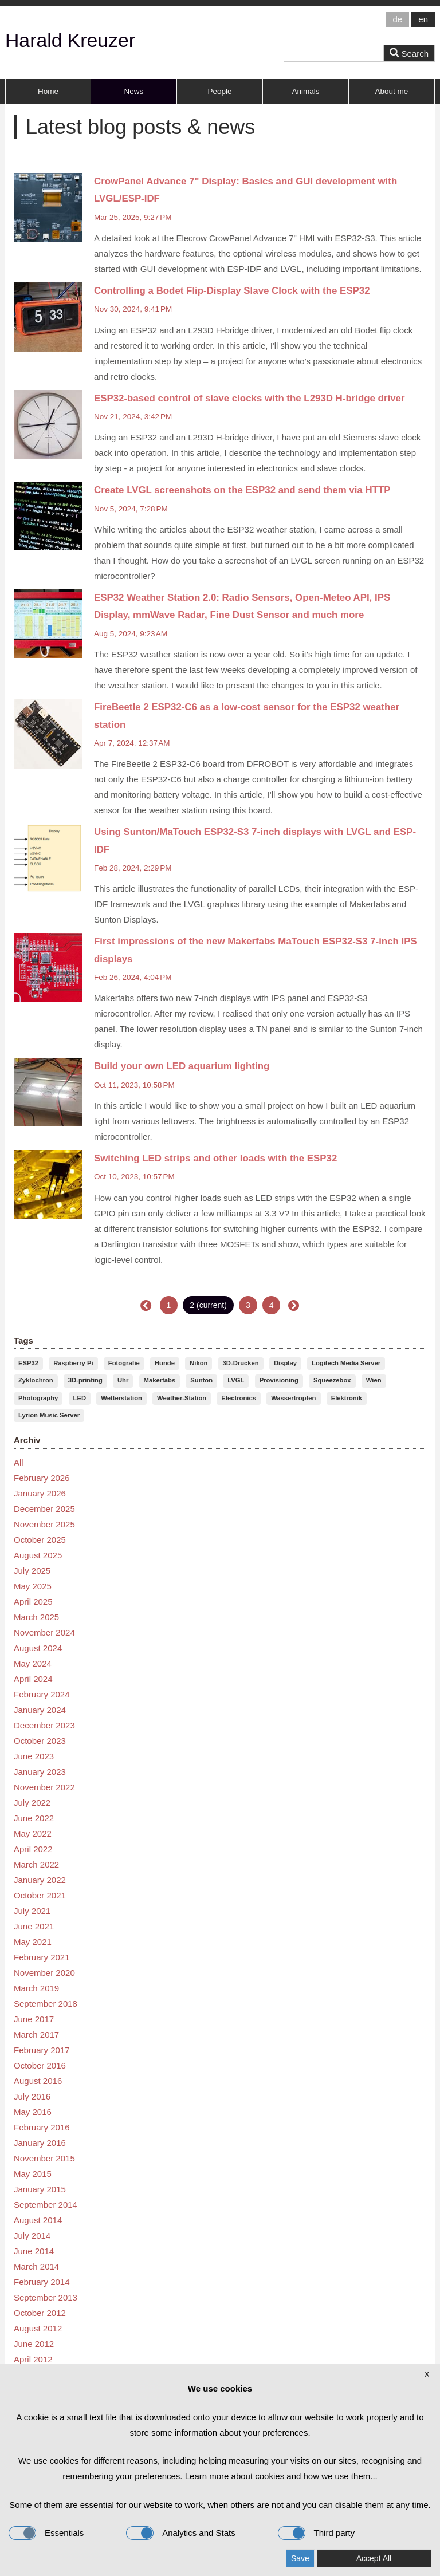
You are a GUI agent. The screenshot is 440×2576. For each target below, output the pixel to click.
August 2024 (38, 1647)
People (219, 90)
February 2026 (42, 1477)
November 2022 (44, 1786)
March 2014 (36, 2265)
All (18, 1461)
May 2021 (33, 1940)
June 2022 (34, 1817)
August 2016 (38, 2080)
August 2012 (38, 2327)
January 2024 (40, 1709)
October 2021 (40, 1894)
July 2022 (32, 1801)
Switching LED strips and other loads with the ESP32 (215, 1157)
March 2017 (36, 2033)
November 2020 (44, 1971)
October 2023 (40, 1739)
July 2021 (32, 1910)
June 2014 (34, 2250)
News (134, 90)
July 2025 (32, 1569)
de (397, 19)
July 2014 (32, 2234)
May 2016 (33, 2111)
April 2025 (33, 1600)
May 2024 (33, 1662)
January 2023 (40, 1770)
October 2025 (40, 1538)
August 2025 (38, 1554)
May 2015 (33, 2172)
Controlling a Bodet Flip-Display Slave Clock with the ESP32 (232, 290)
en (423, 19)
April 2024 (33, 1678)
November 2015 (44, 2157)
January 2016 (40, 2141)
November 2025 (44, 1523)
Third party (316, 2533)
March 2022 (36, 1863)
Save (300, 2558)
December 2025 (44, 1507)
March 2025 (36, 1616)
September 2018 (45, 2002)
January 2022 (40, 1879)
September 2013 (45, 2296)
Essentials (46, 2533)
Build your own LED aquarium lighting (181, 1065)
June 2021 (34, 1925)
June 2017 (34, 2018)
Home (48, 90)
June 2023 (34, 1755)
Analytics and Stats (180, 2533)
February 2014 (42, 2281)
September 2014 (45, 2203)
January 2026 (40, 1492)
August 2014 (38, 2219)
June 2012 (34, 2342)
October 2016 (40, 2064)
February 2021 (42, 1956)
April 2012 (33, 2358)
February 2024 (42, 1693)
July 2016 (32, 2095)
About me (391, 90)
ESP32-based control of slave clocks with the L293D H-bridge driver (249, 397)
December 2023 (44, 1724)
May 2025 (33, 1585)
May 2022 (33, 1832)
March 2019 (36, 1987)
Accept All (373, 2558)
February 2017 (42, 2049)
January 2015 (40, 2188)
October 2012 (40, 2312)
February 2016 (42, 2126)
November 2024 (44, 1631)
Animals (305, 90)
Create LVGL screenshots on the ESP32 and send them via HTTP (242, 489)
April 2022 (33, 1848)
